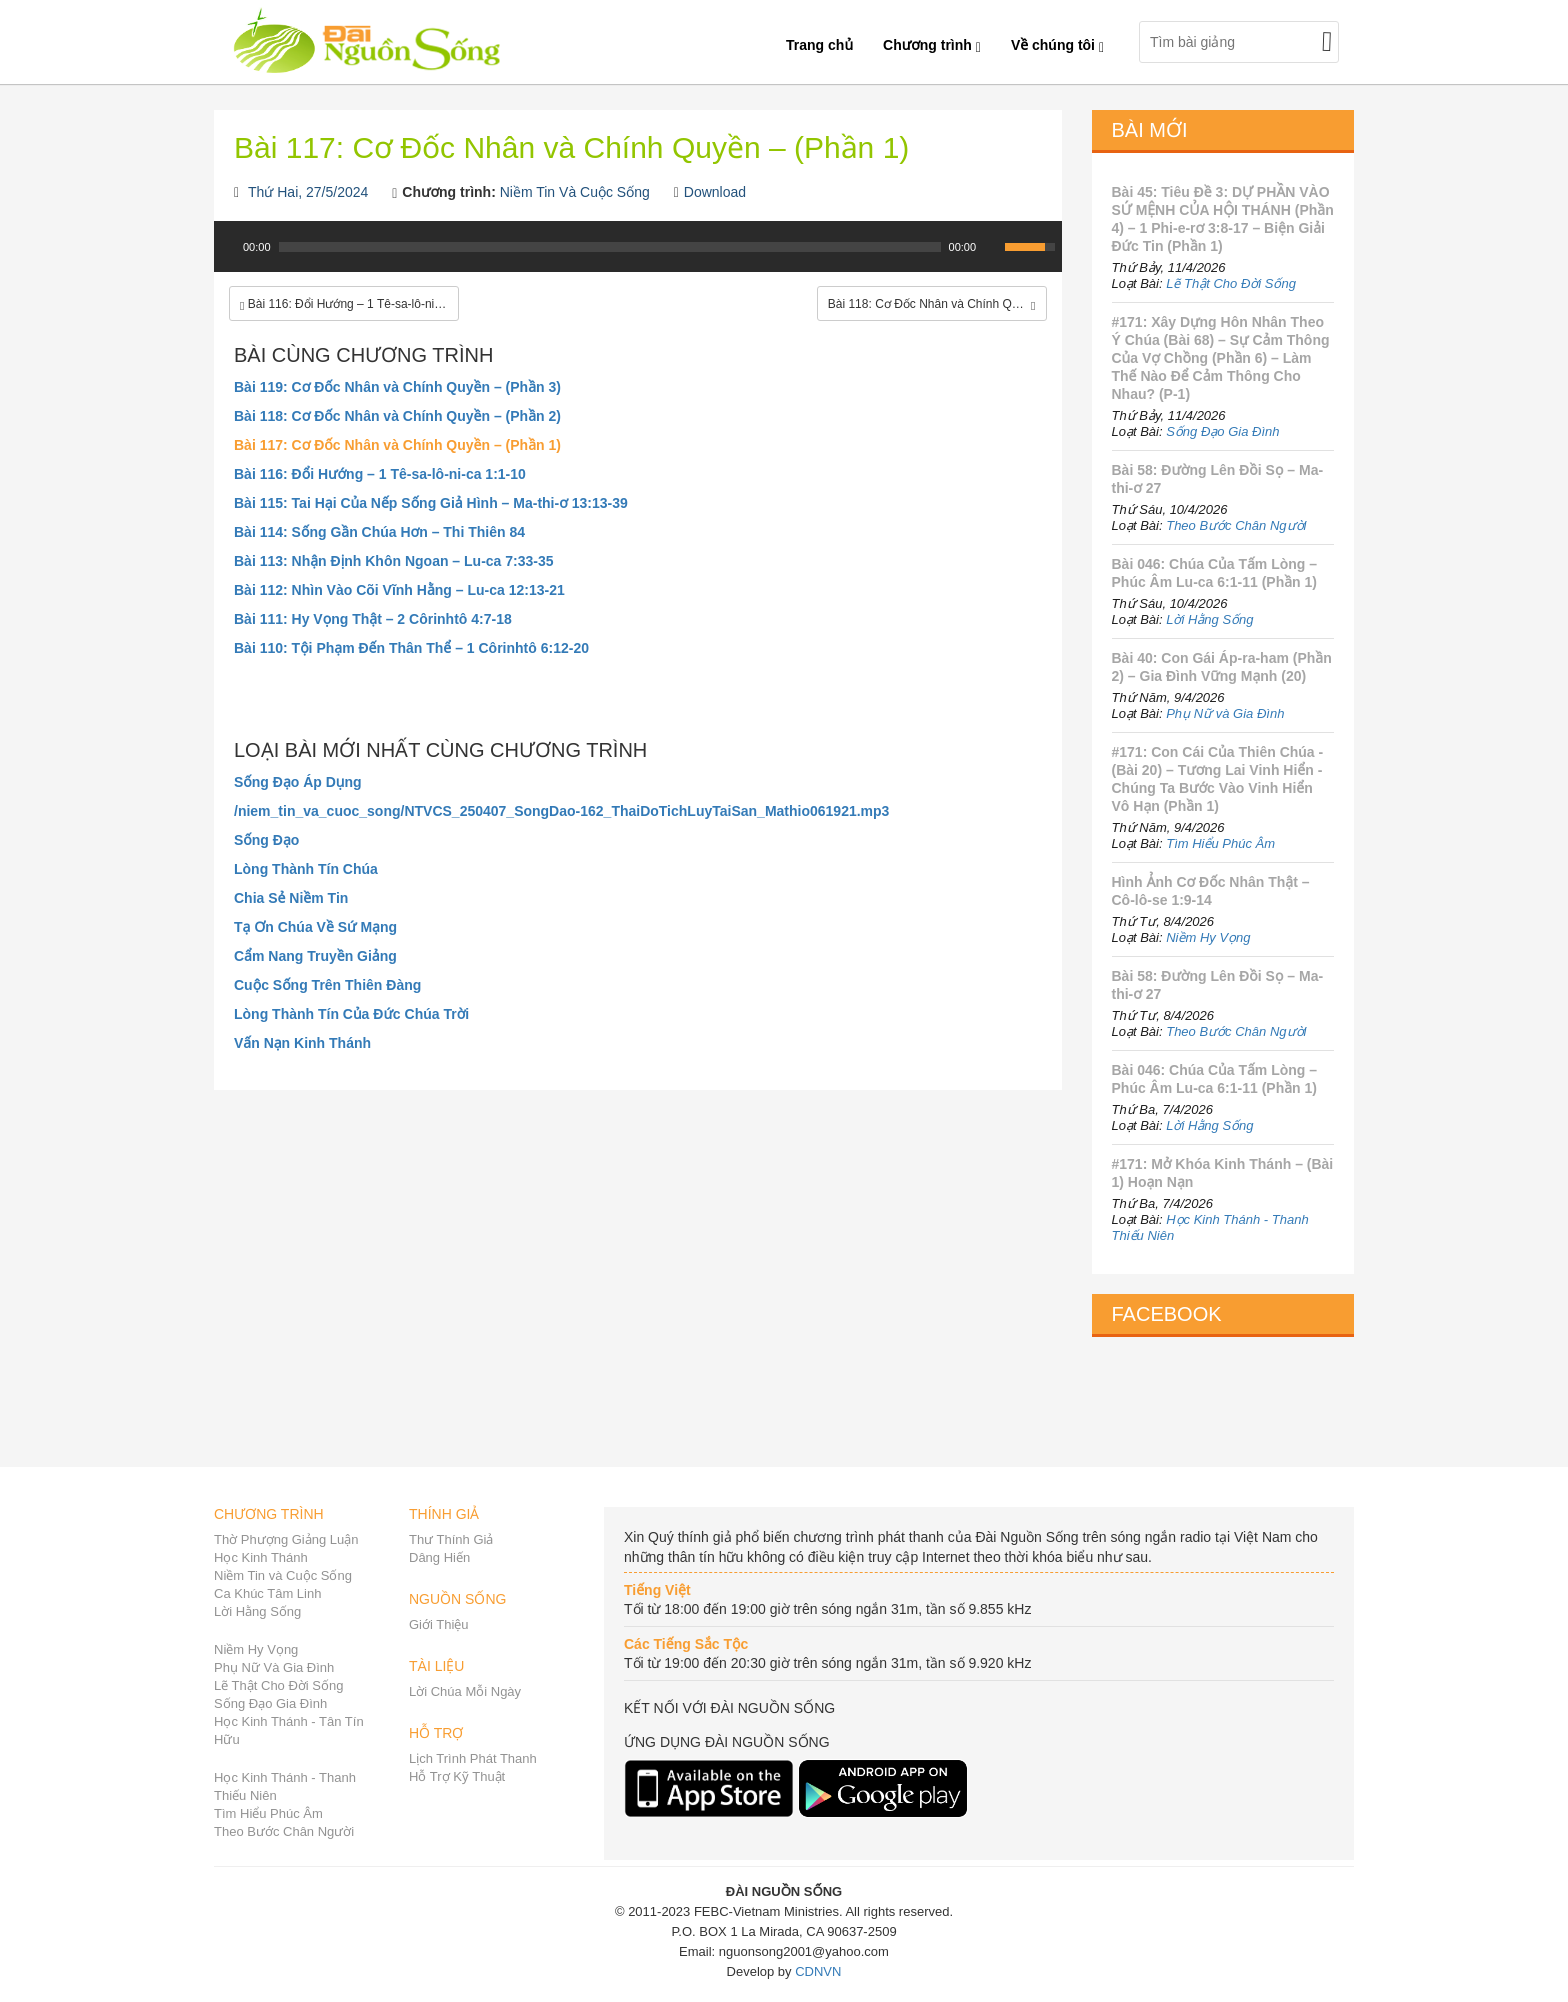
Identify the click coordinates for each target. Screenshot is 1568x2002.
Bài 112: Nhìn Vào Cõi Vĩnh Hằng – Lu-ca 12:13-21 (399, 590)
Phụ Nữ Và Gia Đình (274, 1667)
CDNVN (818, 1971)
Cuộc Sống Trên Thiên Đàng (327, 985)
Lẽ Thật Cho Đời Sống (1231, 283)
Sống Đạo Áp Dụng (298, 782)
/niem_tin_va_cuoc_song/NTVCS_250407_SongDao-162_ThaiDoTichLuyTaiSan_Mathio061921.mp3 (561, 811)
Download (715, 192)
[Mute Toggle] (992, 247)
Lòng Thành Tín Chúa (306, 869)
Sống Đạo (266, 840)
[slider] (610, 247)
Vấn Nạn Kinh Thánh (302, 1043)
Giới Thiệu (439, 1624)
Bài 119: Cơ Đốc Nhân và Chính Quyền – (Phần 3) (397, 387)
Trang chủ (819, 45)
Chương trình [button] (932, 45)
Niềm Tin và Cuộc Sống (283, 1575)
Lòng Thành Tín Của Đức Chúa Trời (351, 1014)
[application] (638, 257)
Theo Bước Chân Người (1236, 525)
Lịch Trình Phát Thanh (473, 1758)
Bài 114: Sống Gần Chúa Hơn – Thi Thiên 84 (379, 532)
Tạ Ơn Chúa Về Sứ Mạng (315, 927)
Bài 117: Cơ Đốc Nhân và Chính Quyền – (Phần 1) (397, 445)
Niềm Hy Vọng (1208, 937)
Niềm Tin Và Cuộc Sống (575, 192)
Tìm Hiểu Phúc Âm (1220, 843)
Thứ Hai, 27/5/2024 (308, 192)
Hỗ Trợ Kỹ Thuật (457, 1776)
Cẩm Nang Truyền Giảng (315, 956)
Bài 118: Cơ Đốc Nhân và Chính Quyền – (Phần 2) (397, 416)
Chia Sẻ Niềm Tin (291, 898)
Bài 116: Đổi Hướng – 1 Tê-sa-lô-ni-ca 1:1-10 (380, 474)
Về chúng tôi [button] (1057, 45)
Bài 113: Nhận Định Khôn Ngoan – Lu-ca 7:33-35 (394, 561)
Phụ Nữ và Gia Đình (1225, 713)
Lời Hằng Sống (1209, 619)
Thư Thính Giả (451, 1539)
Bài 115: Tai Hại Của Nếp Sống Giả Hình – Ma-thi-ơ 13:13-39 (431, 503)
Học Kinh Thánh (261, 1557)
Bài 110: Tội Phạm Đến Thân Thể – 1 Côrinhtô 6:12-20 (411, 648)
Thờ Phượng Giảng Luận (286, 1539)
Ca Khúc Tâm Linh (267, 1593)
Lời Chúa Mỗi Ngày (465, 1691)
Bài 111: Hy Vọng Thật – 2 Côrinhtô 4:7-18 (373, 619)
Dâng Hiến (439, 1557)
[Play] (227, 247)
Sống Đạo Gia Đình (1222, 431)
